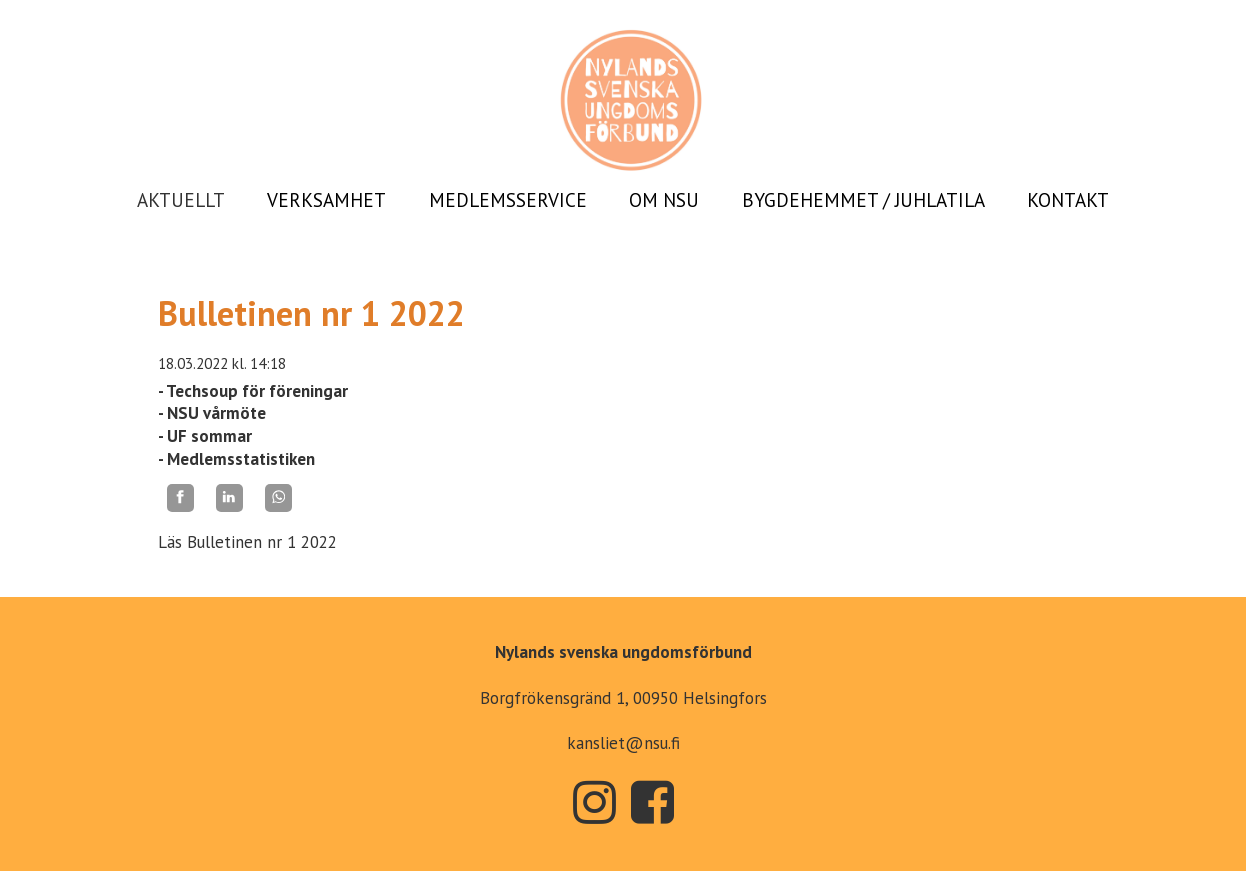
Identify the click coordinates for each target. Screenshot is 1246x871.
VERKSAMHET (326, 200)
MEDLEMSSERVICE (508, 200)
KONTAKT (1068, 200)
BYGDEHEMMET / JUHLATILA (863, 200)
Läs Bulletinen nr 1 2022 (247, 542)
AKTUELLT (181, 200)
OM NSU (664, 200)
